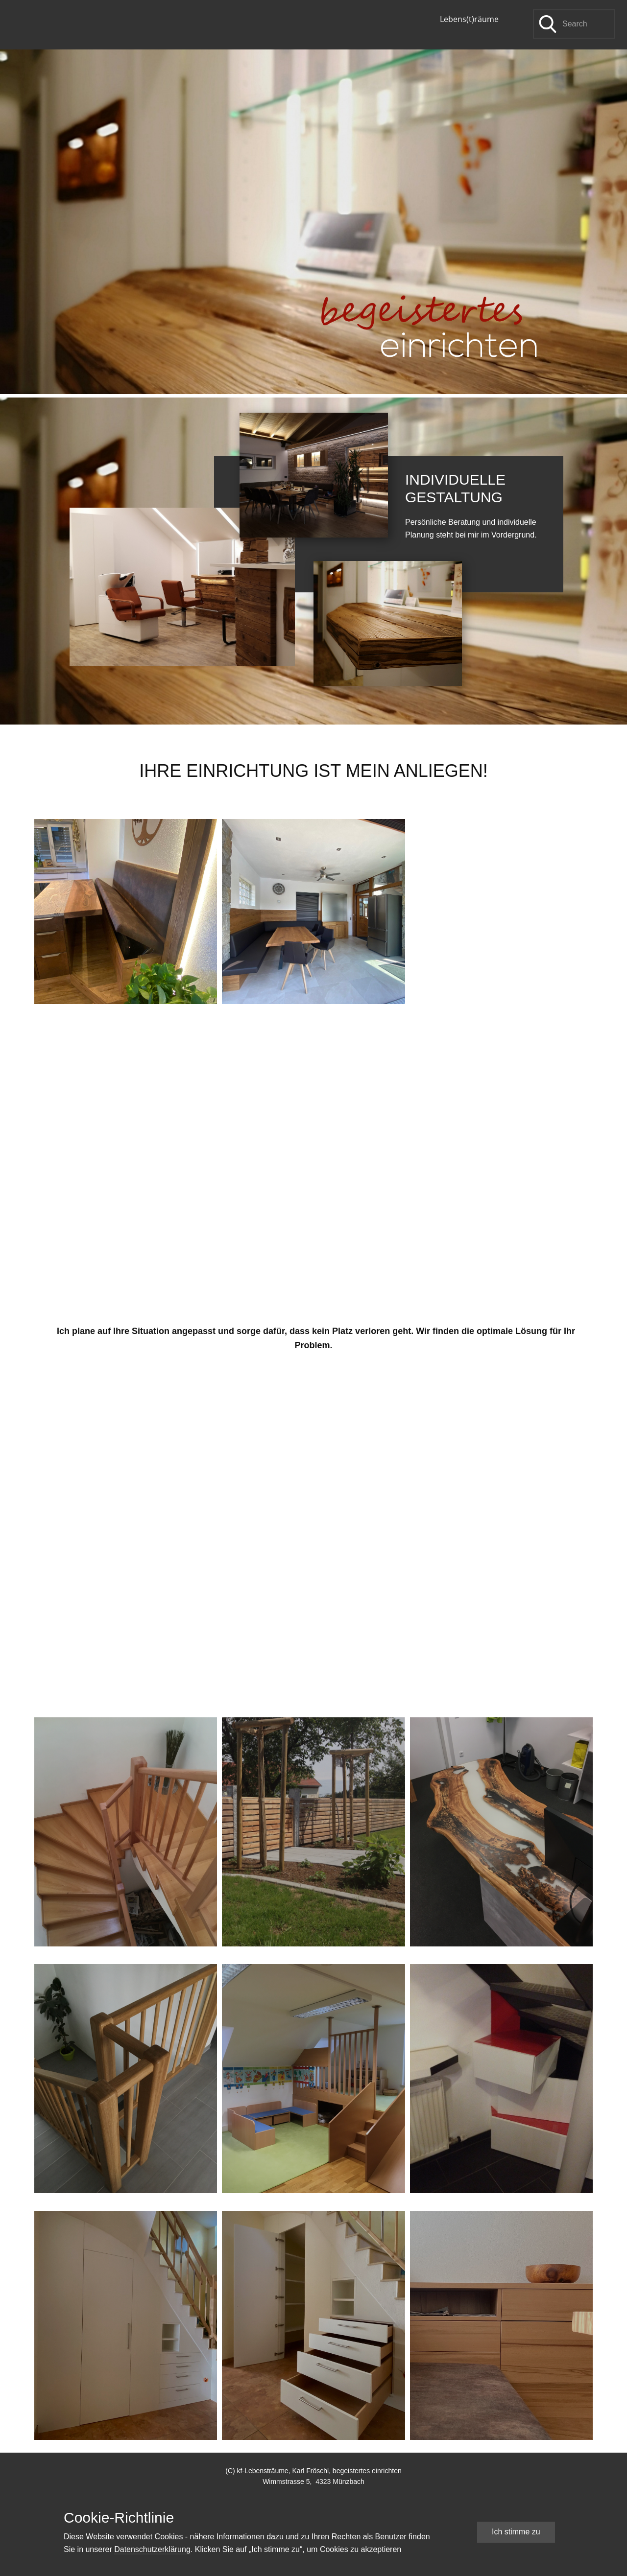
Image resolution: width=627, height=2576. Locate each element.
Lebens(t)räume (469, 19)
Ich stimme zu (516, 2532)
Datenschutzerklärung (152, 2549)
